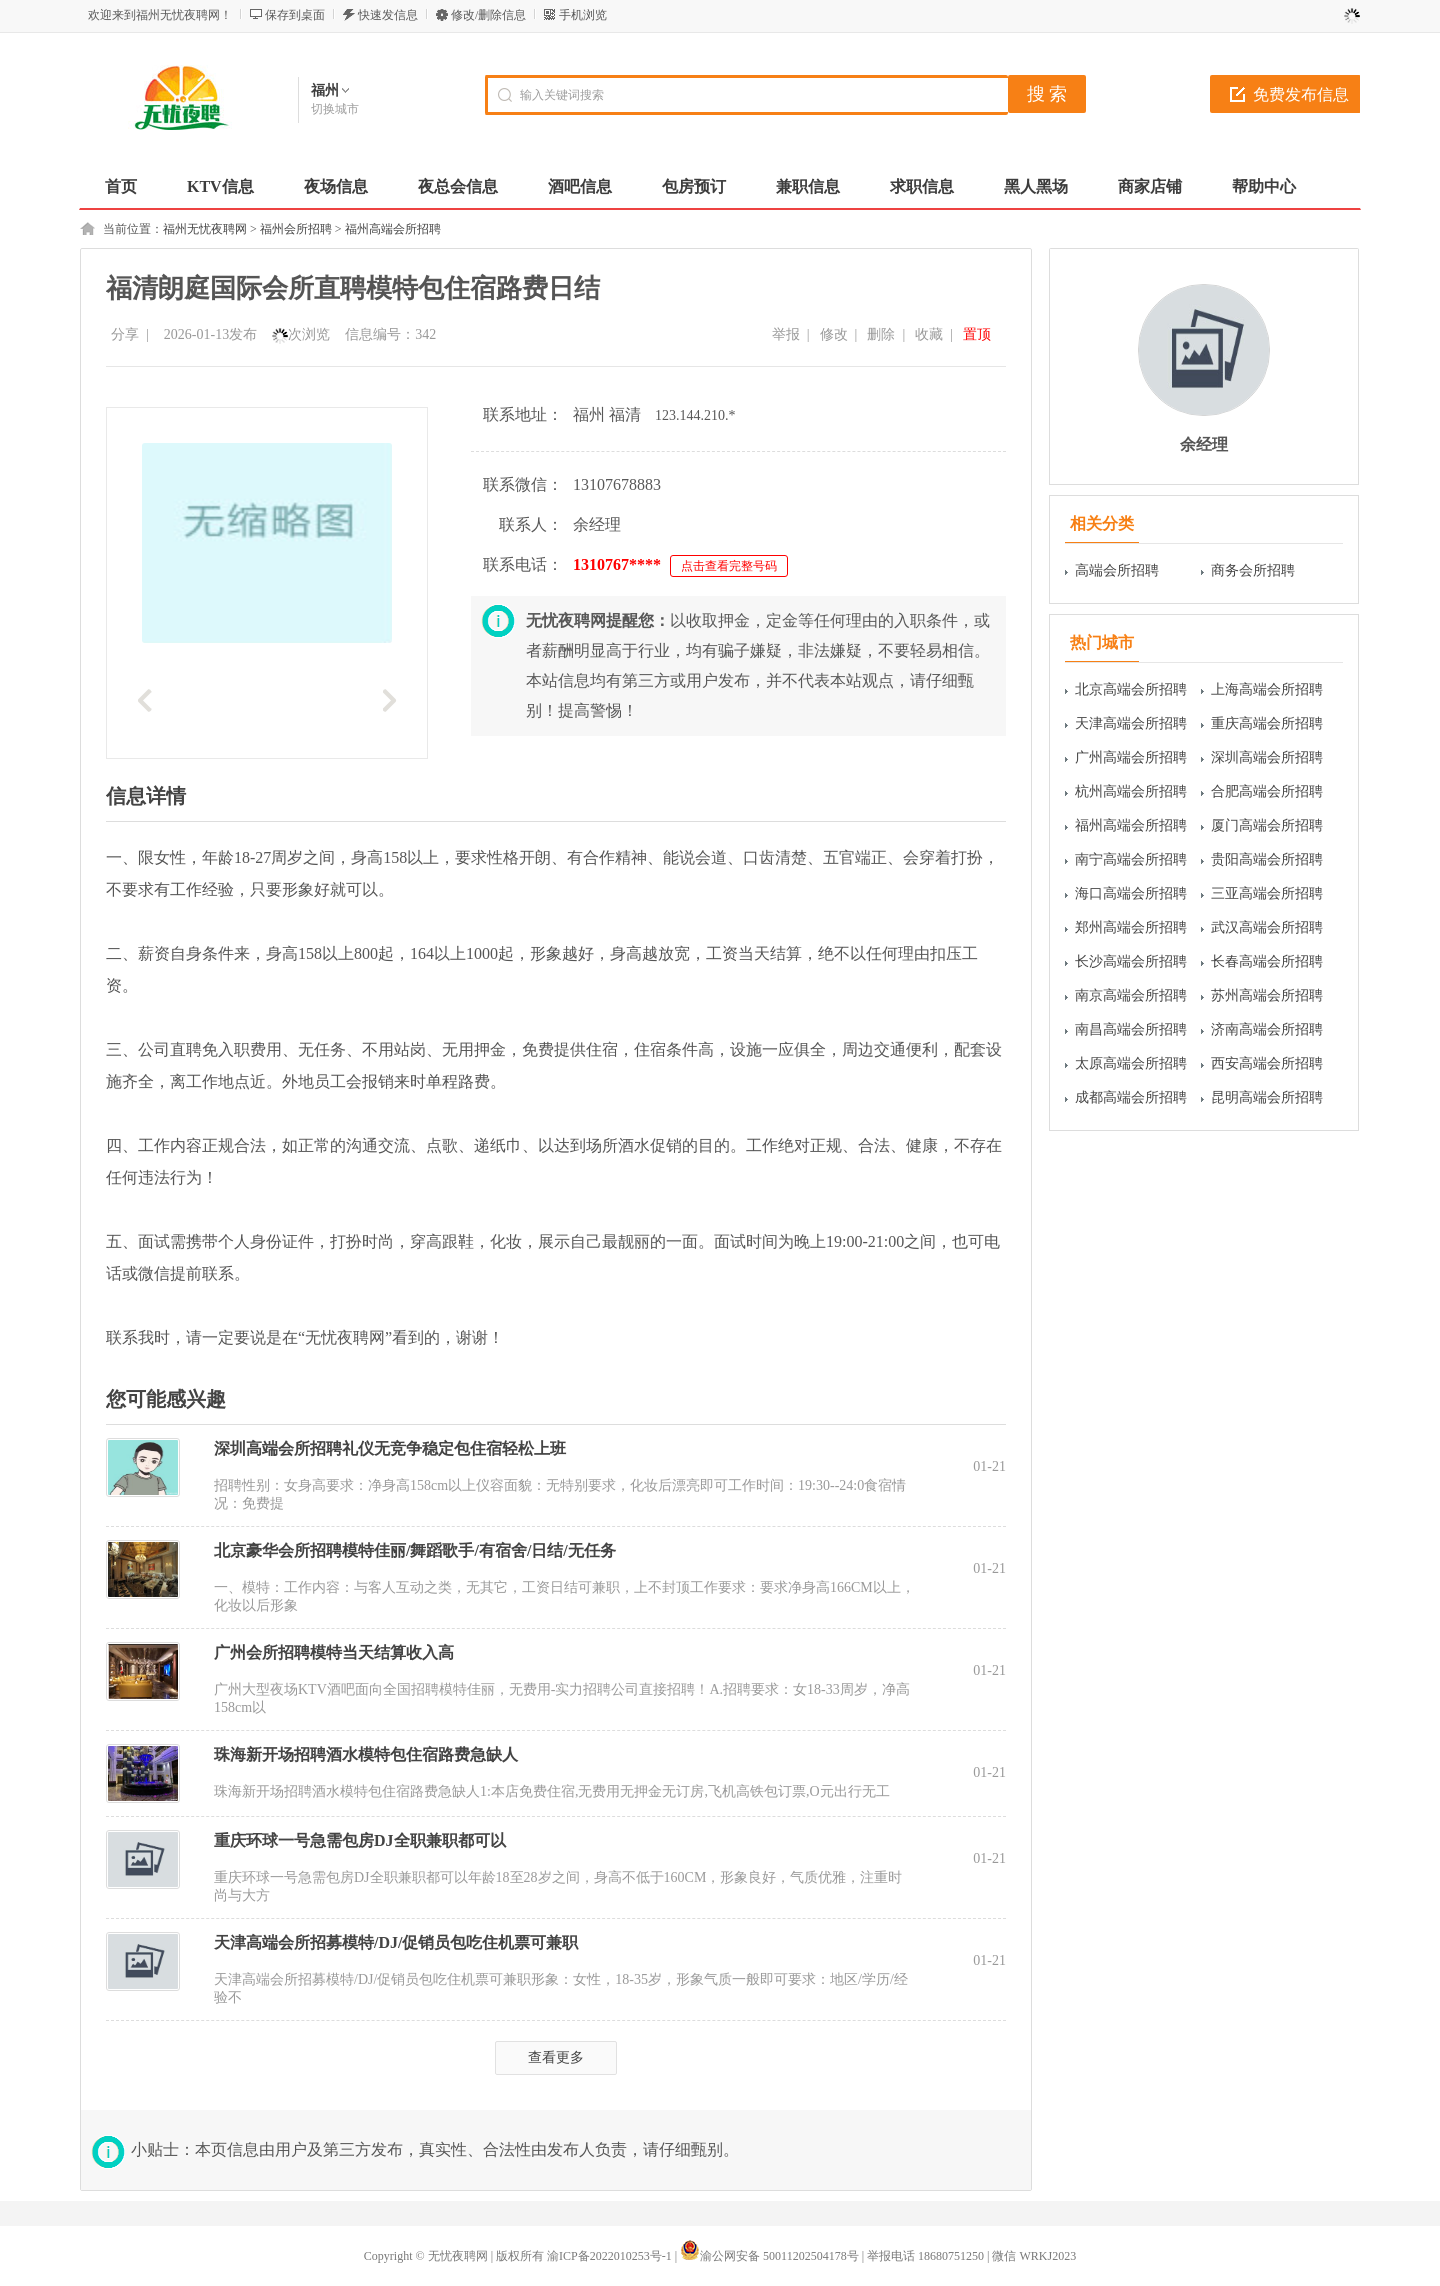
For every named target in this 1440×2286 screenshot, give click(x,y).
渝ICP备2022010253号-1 (609, 2256)
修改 (834, 334)
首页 (121, 186)
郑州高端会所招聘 (1131, 927)
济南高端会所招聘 (1267, 1029)
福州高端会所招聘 (393, 229)
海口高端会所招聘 (1131, 893)
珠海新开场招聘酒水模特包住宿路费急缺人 (366, 1754)
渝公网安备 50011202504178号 (769, 2256)
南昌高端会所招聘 (1131, 1029)
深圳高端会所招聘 (1267, 757)
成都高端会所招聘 (1131, 1097)
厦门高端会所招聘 (1267, 825)
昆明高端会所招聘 (1267, 1097)
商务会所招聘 (1253, 570)
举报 (786, 334)
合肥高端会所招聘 (1267, 791)
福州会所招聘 (296, 229)
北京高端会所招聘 (1131, 689)
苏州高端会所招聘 (1267, 995)
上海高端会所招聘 (1267, 689)
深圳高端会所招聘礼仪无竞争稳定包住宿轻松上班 (390, 1448)
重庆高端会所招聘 (1267, 723)
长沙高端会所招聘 (1131, 961)
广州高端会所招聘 (1131, 757)
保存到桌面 (295, 15)
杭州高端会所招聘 (1131, 791)
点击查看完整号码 (729, 566)
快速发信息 (388, 15)
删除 (881, 334)
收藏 (929, 334)
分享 (125, 334)
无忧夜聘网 (458, 2256)
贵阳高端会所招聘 (1267, 859)
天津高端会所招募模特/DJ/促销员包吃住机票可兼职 (396, 1942)
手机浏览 (583, 15)
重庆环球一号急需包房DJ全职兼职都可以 (360, 1840)
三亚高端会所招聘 (1267, 893)
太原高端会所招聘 (1131, 1063)
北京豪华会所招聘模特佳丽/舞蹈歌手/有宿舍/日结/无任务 (415, 1550)
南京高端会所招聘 (1131, 995)
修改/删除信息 (488, 15)
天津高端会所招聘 (1131, 723)
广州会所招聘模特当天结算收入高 (334, 1652)
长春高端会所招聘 (1267, 961)
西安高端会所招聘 (1267, 1063)
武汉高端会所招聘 (1267, 927)
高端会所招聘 (1117, 570)
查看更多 (556, 2057)
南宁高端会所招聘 (1131, 859)
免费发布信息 (1301, 94)
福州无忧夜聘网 (205, 229)
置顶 (977, 334)
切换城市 (335, 109)
